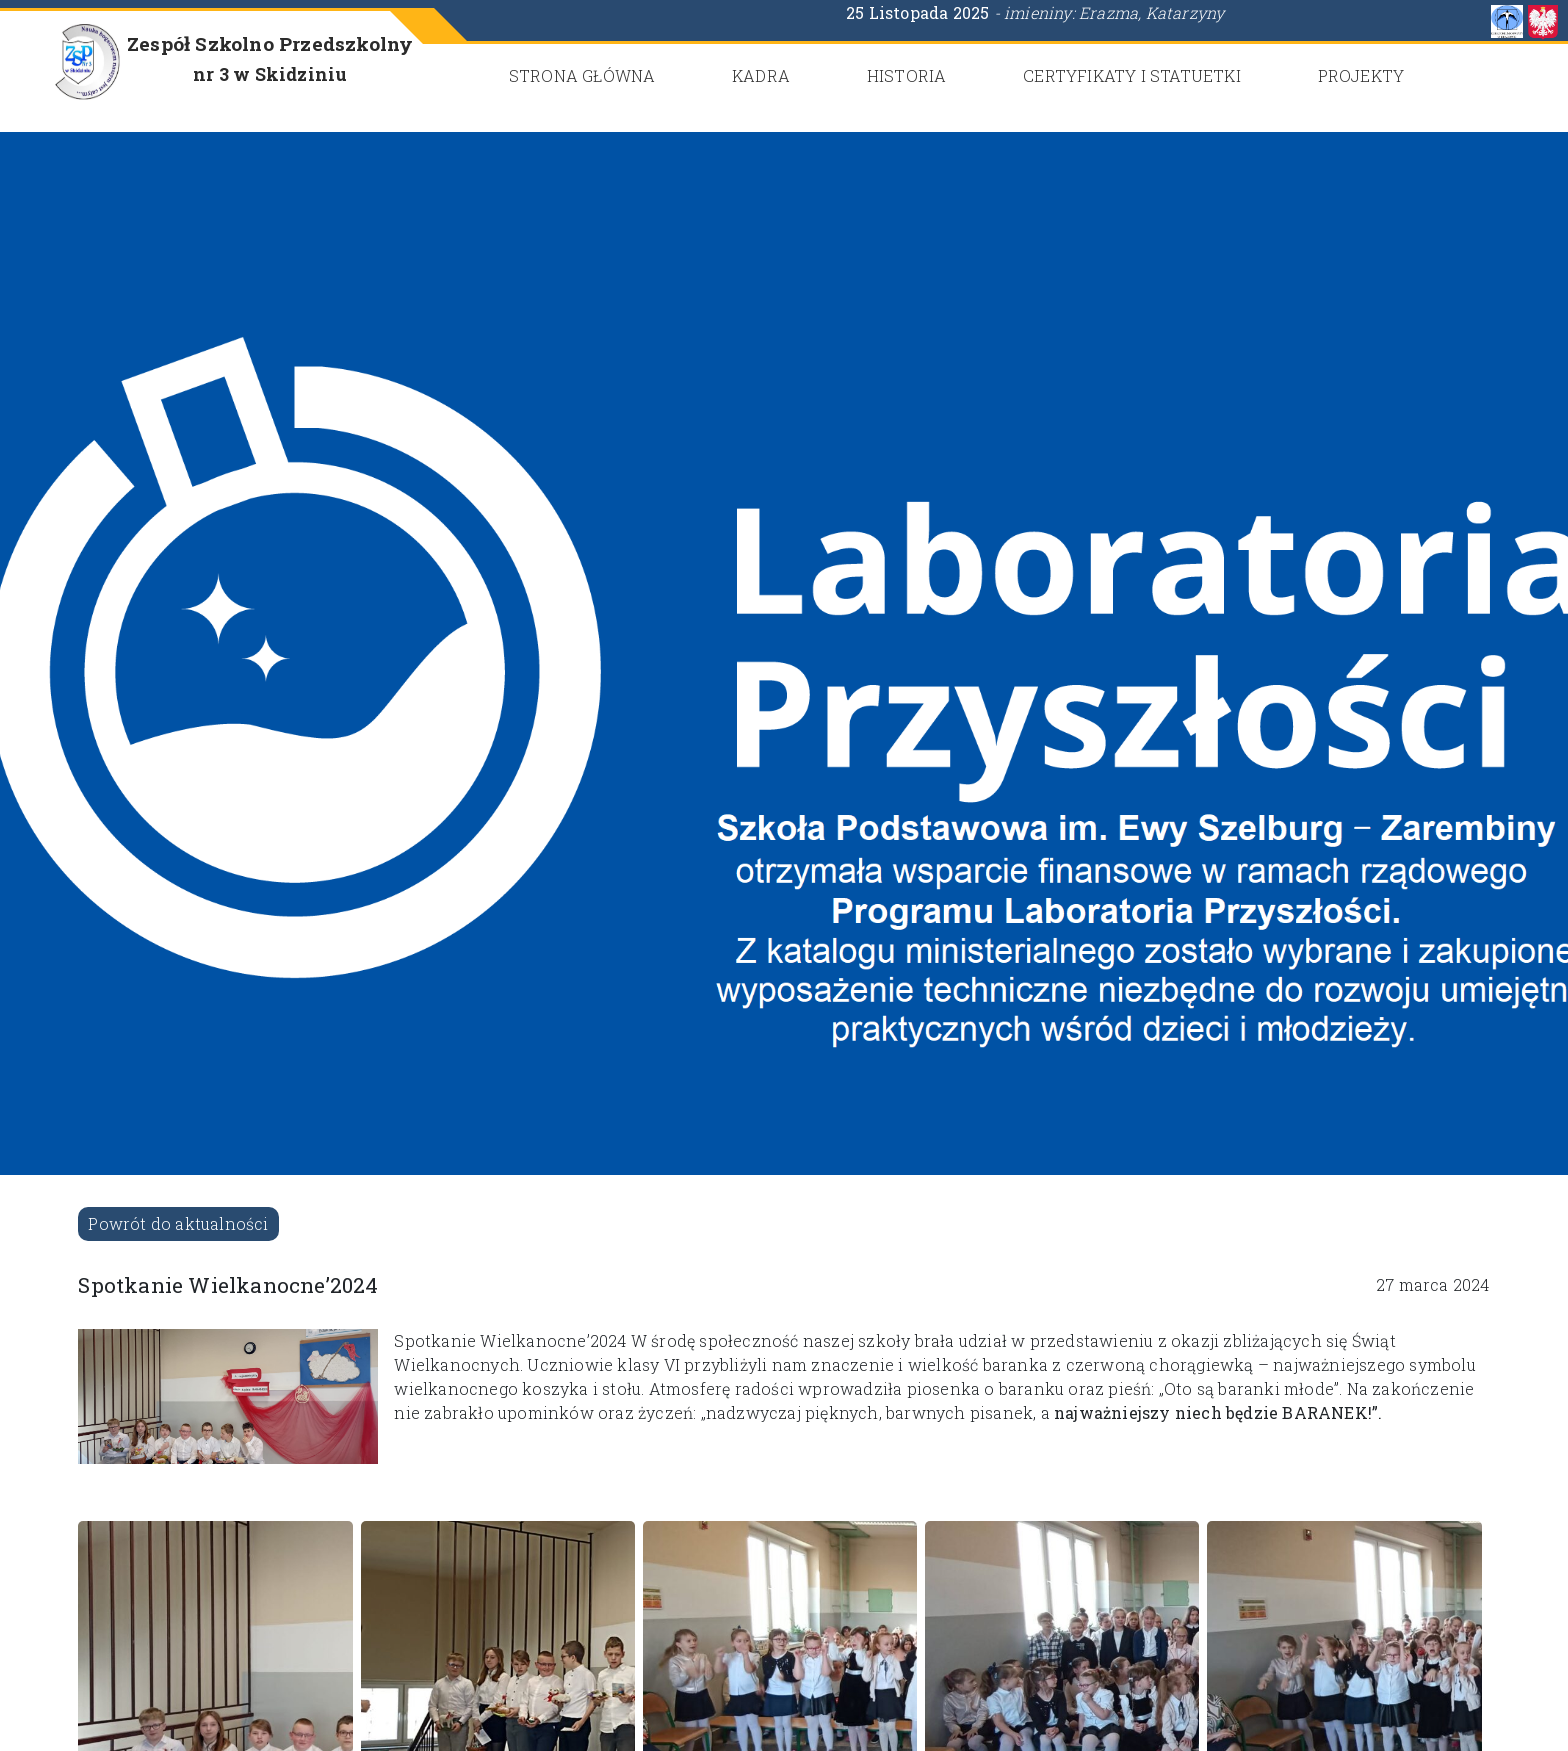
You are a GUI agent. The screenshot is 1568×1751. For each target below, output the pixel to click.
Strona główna (582, 75)
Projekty (1361, 75)
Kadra (761, 75)
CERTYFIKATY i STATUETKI (1132, 75)
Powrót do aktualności (178, 1223)
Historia (907, 75)
